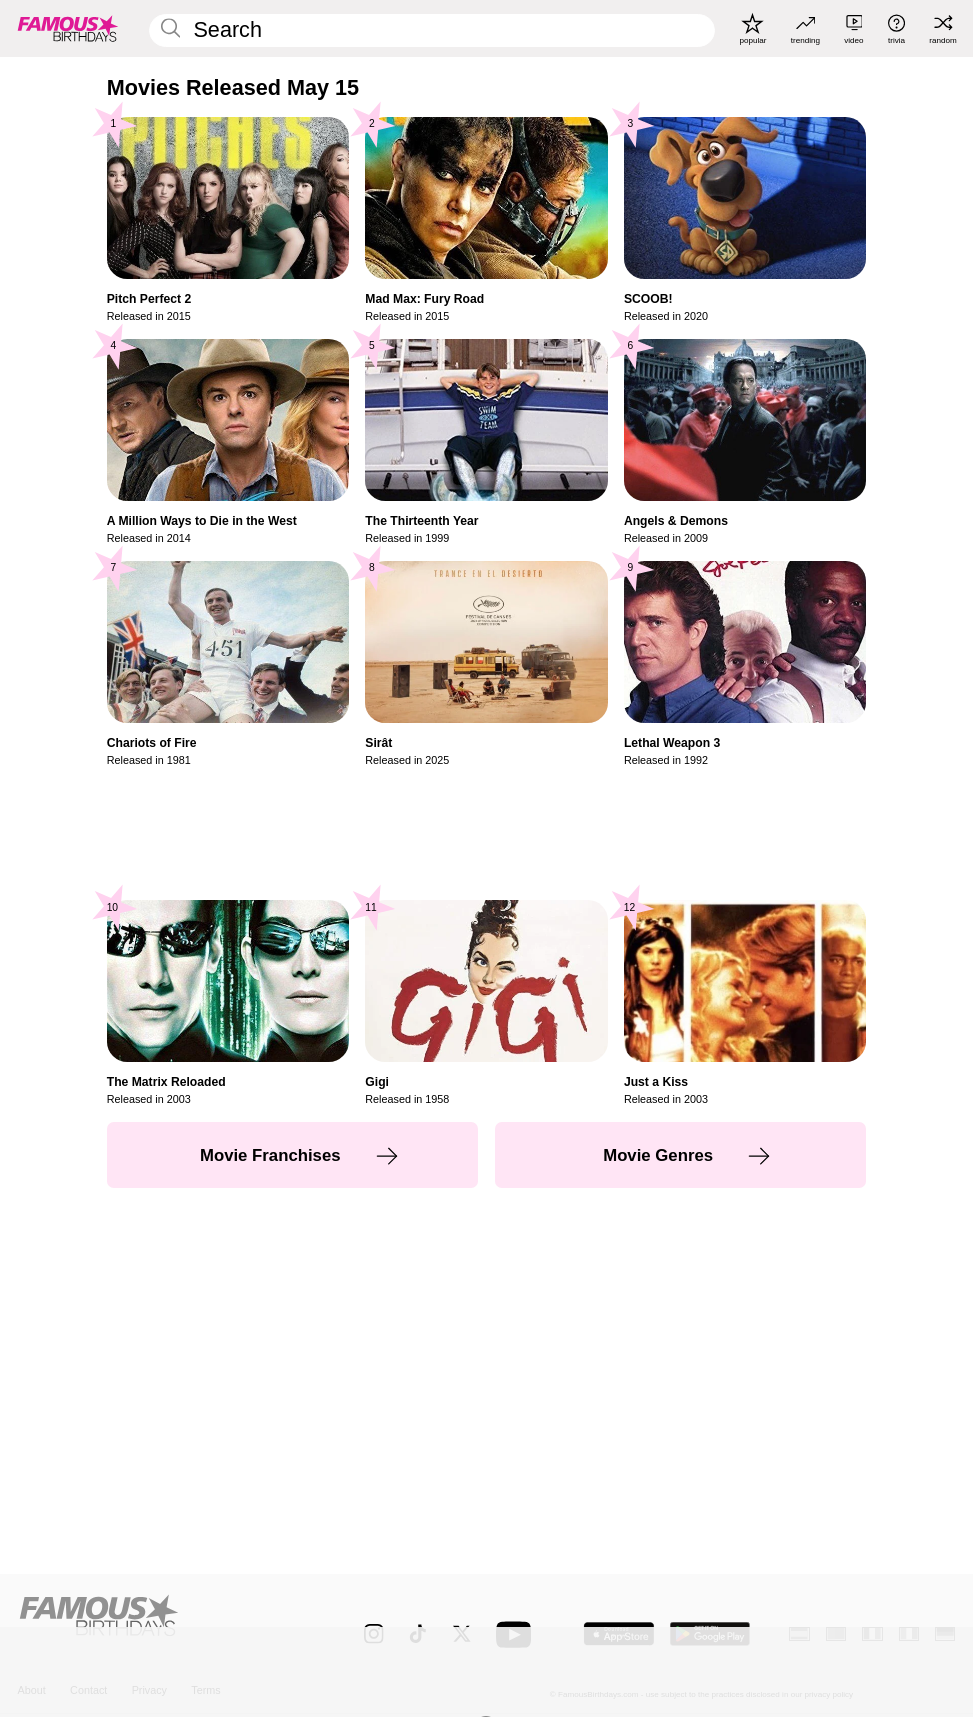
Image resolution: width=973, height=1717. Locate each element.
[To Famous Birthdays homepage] (68, 28)
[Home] (163, 1623)
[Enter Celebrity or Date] (432, 31)
